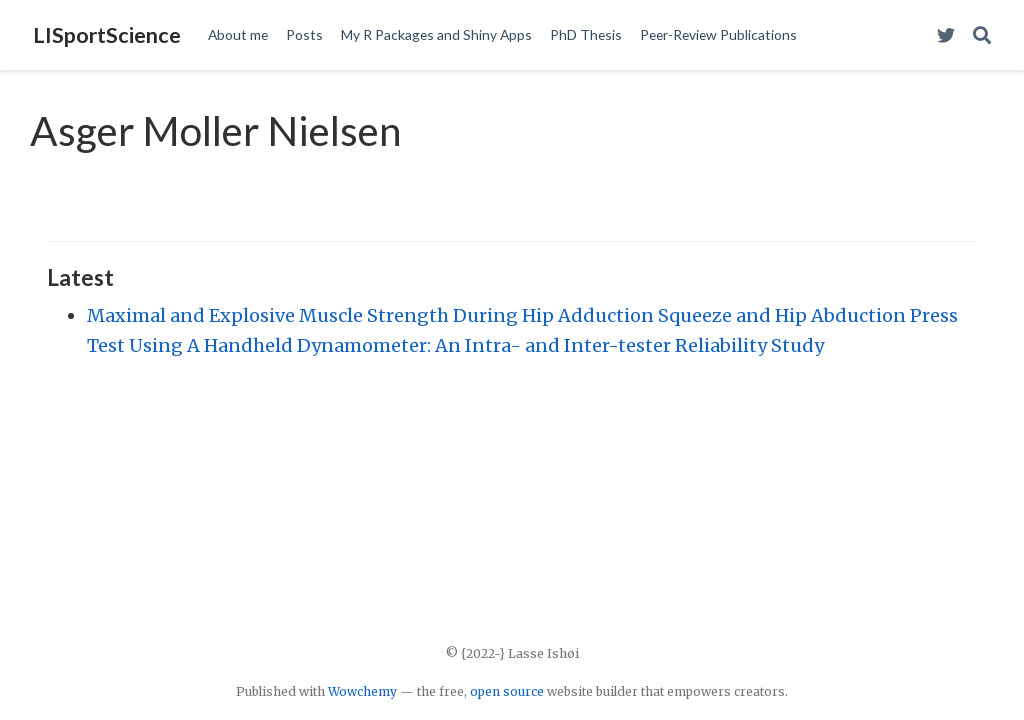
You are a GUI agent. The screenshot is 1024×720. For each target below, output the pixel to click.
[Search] (982, 35)
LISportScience (107, 35)
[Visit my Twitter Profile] (946, 35)
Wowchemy (362, 691)
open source (507, 691)
